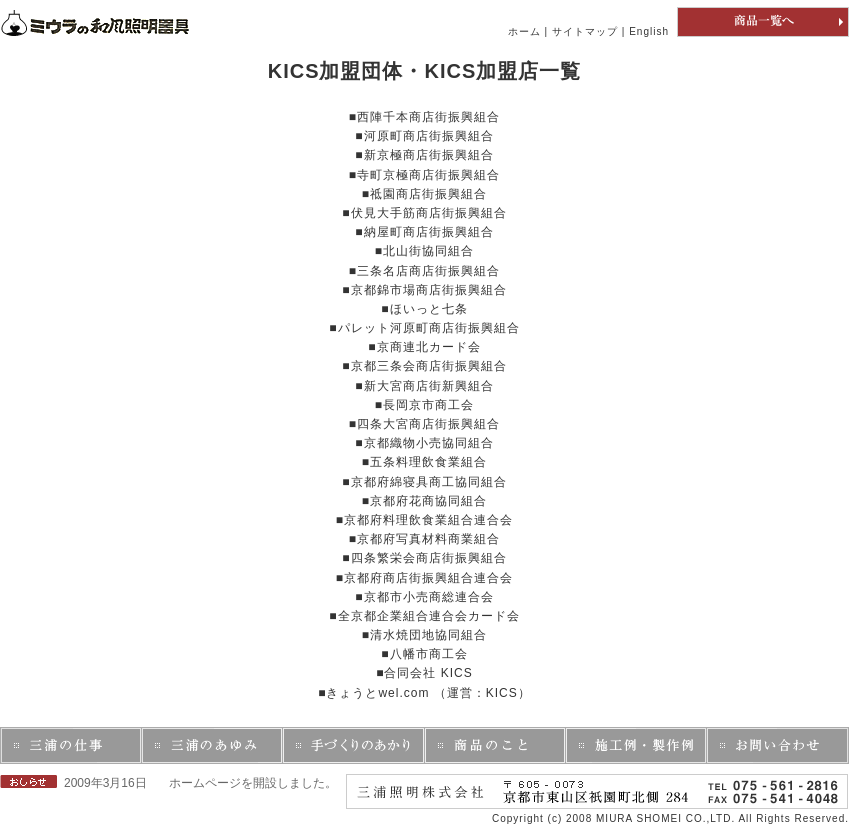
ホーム (524, 31)
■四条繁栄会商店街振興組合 (424, 558)
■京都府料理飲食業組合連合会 (424, 520)
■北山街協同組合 (424, 251)
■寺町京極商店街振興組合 (424, 175)
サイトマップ (585, 31)
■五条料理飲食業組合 (424, 462)
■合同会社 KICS (424, 673)
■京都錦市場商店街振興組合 (424, 290)
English (649, 31)
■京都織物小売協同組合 (424, 443)
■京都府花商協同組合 (424, 501)
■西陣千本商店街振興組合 (424, 117)
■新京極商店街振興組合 (424, 155)
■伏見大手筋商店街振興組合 (424, 213)
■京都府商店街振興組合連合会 (424, 578)
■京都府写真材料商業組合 (424, 539)
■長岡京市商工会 (424, 405)
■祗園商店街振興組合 (424, 194)
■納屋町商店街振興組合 (424, 232)
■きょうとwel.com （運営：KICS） (424, 693)
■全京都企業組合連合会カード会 (424, 616)
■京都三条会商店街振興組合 (424, 366)
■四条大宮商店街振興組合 (424, 424)
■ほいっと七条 (424, 309)
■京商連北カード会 (424, 347)
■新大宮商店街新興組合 (424, 386)
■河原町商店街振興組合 (424, 136)
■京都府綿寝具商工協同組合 (424, 482)
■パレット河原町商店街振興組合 (424, 328)
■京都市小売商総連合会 (424, 597)
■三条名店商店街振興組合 (424, 271)
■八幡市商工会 (424, 654)
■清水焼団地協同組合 (424, 635)
